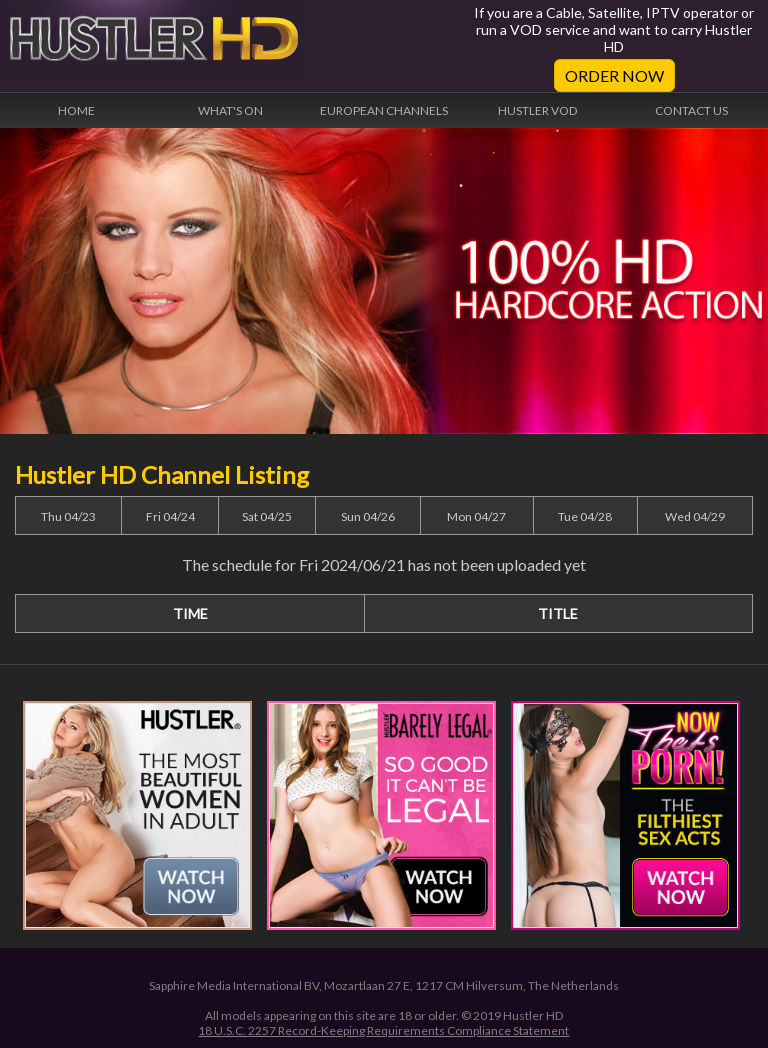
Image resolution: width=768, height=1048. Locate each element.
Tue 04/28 (585, 516)
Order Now (614, 75)
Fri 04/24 (170, 516)
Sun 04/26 (368, 516)
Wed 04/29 (695, 516)
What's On (230, 110)
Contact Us (691, 110)
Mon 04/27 (476, 516)
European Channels (384, 110)
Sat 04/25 (267, 516)
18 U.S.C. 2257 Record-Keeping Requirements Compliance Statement (383, 1030)
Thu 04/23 (68, 516)
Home (76, 110)
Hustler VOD (537, 110)
